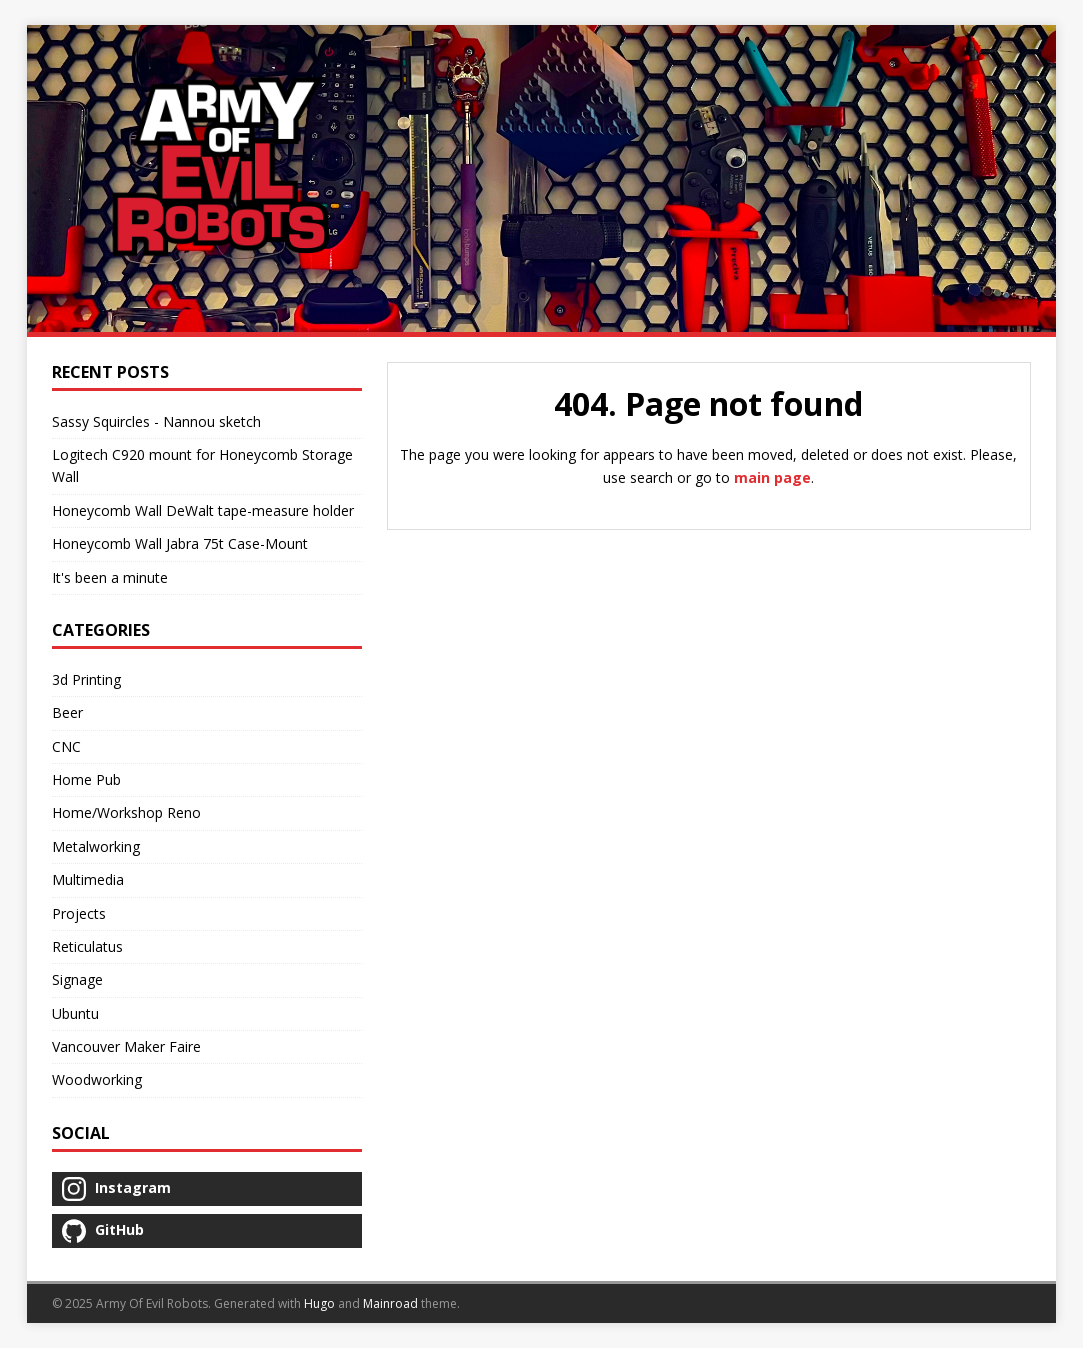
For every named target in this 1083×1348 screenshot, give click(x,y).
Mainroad (390, 1303)
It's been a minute (110, 577)
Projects (79, 913)
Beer (67, 712)
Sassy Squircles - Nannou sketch (156, 421)
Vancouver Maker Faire (126, 1046)
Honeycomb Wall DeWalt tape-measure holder (203, 510)
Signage (77, 979)
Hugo (319, 1303)
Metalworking (96, 846)
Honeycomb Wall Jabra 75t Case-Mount (180, 543)
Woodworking (97, 1079)
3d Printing (86, 679)
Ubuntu (75, 1013)
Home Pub (86, 779)
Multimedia (88, 879)
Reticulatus (87, 946)
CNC (66, 746)
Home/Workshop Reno (126, 812)
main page (772, 477)
